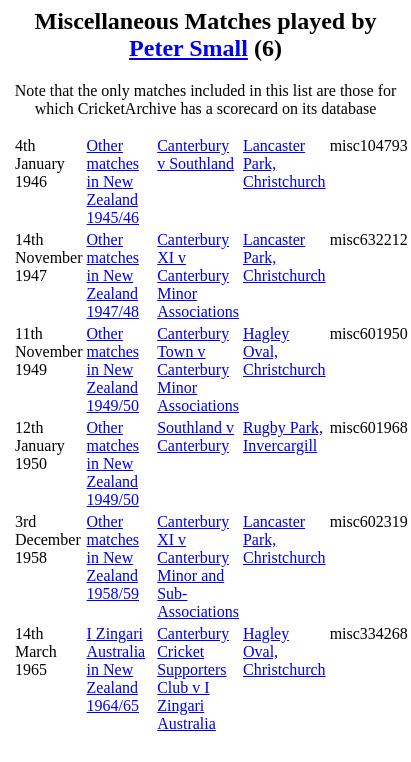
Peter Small (188, 48)
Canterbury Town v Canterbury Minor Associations (198, 369)
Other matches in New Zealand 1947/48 (113, 275)
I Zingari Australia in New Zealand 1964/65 (116, 669)
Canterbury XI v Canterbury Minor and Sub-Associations (198, 566)
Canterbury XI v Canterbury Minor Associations (198, 275)
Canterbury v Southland (195, 154)
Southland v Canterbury (195, 436)
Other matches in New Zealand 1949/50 (113, 369)
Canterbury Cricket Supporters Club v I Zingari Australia (193, 678)
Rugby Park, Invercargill (283, 436)
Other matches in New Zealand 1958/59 (113, 557)
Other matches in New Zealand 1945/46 (113, 181)
